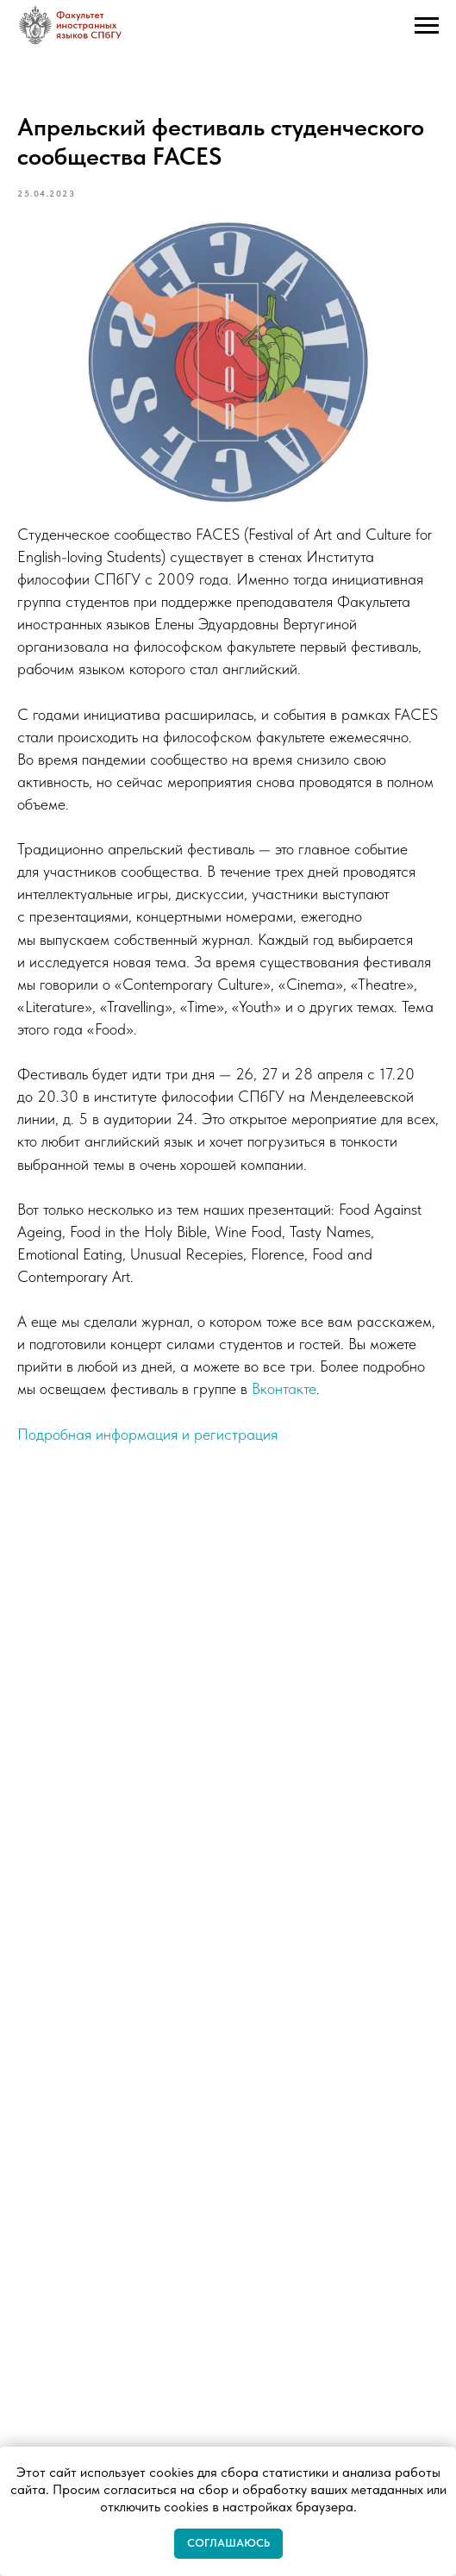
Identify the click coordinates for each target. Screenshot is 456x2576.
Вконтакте (284, 1388)
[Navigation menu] (427, 25)
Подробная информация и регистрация (147, 1434)
